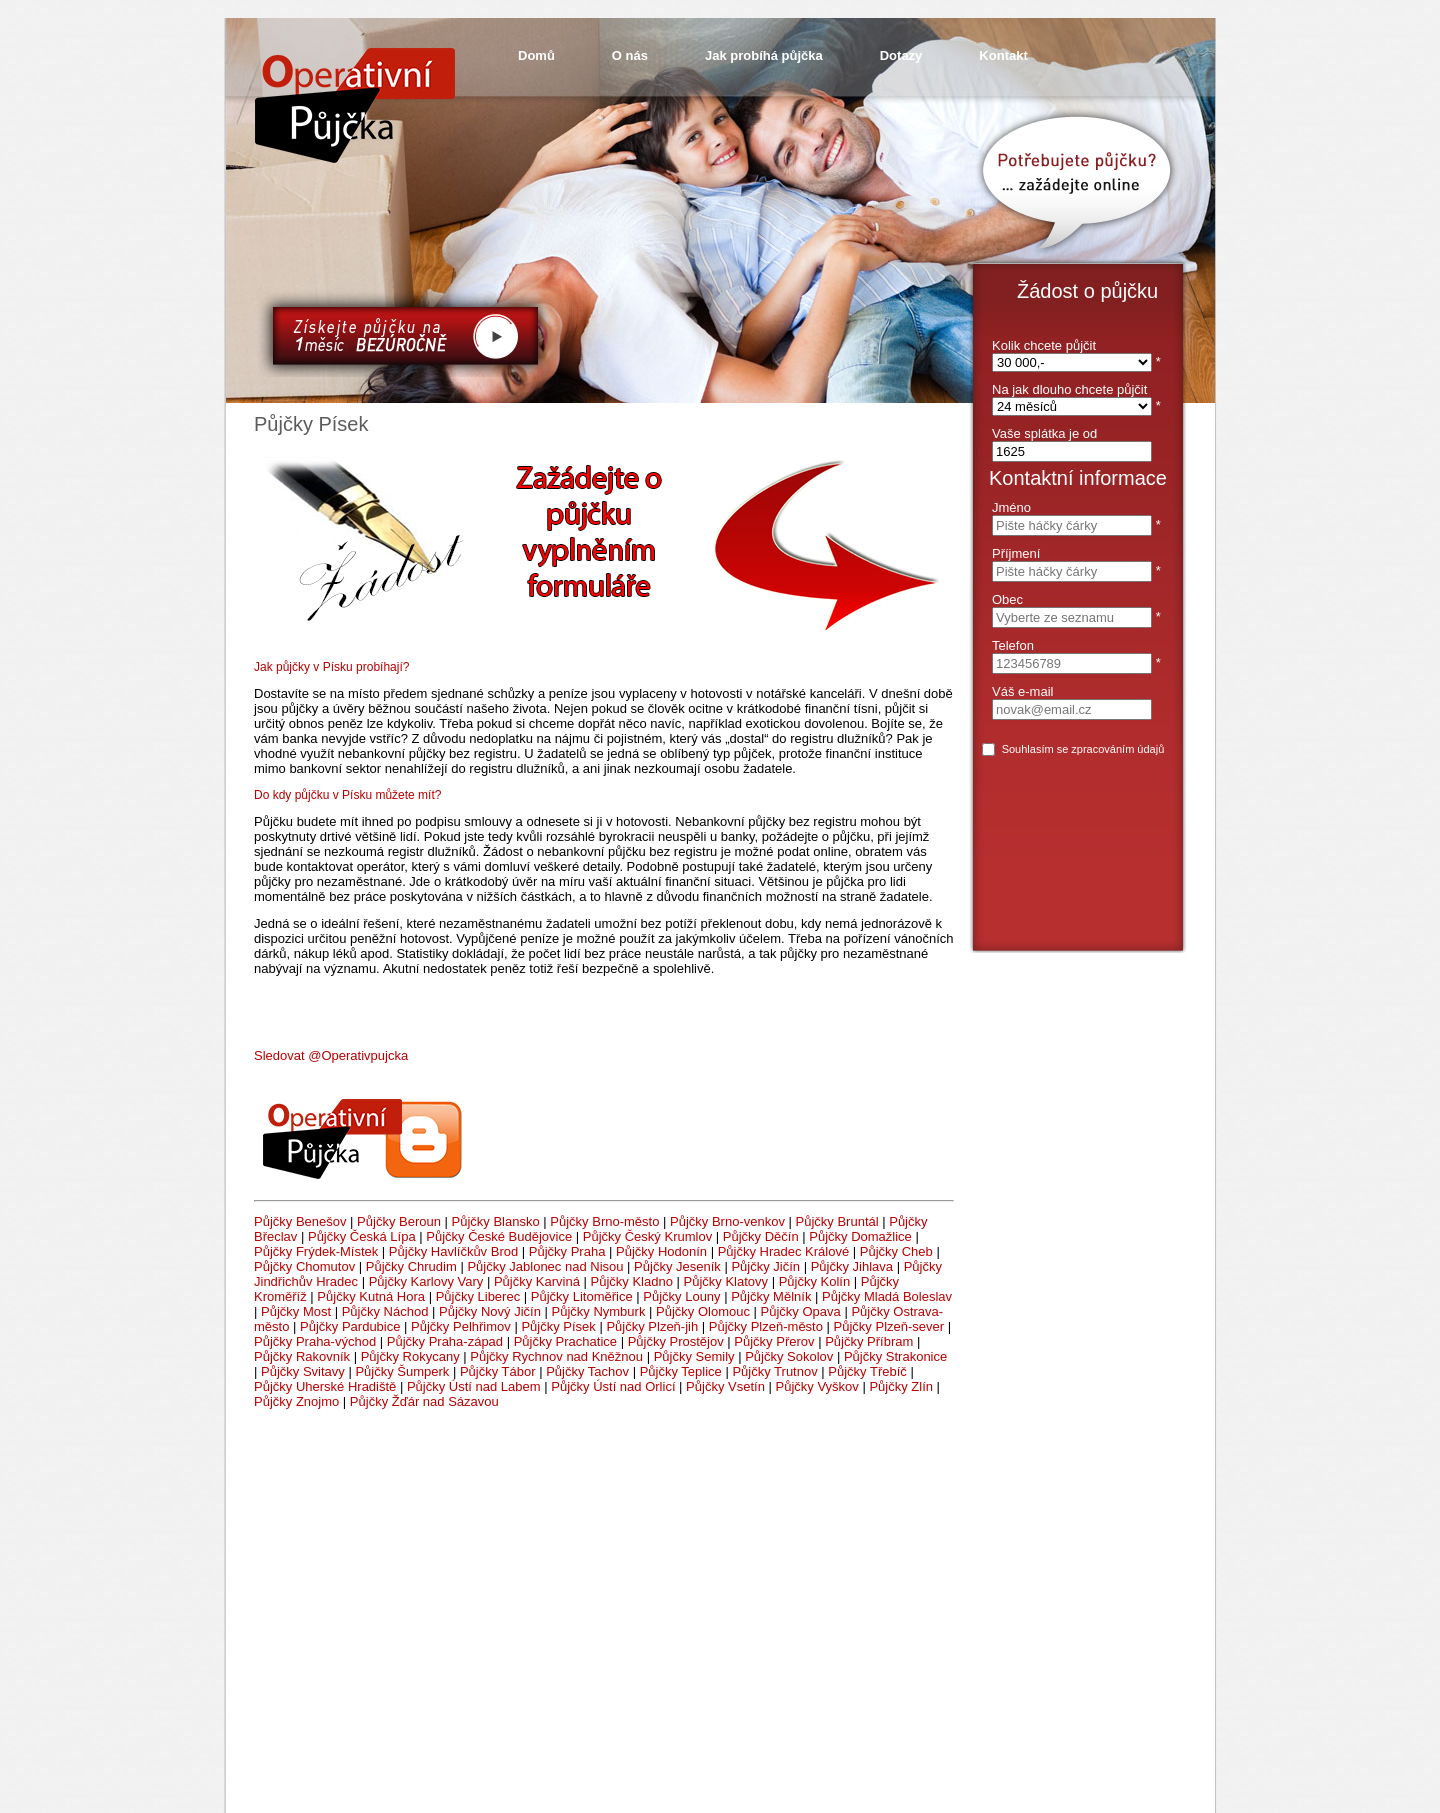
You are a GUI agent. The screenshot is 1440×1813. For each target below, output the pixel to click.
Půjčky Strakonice (895, 1356)
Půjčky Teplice (681, 1371)
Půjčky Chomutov (304, 1266)
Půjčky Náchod (385, 1311)
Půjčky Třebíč (867, 1371)
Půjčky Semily (694, 1356)
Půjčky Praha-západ (445, 1341)
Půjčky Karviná (537, 1281)
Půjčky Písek (558, 1326)
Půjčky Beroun (399, 1221)
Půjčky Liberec (478, 1296)
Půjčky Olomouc (703, 1311)
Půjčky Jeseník (677, 1266)
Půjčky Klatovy (726, 1281)
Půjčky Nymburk (599, 1311)
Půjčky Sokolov (789, 1356)
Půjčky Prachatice (565, 1341)
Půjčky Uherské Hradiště (325, 1386)
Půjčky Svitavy (303, 1371)
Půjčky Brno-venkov (727, 1221)
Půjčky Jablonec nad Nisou (545, 1266)
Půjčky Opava (801, 1311)
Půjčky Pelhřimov (461, 1326)
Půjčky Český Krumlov (647, 1236)
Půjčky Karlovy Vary (426, 1281)
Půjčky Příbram (869, 1341)
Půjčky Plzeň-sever (889, 1326)
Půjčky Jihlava (852, 1266)
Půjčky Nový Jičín (490, 1311)
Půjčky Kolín (815, 1281)
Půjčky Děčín (761, 1236)
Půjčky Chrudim (411, 1266)
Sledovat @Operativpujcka (331, 1055)
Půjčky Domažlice (860, 1236)
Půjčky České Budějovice (499, 1236)
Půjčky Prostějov (676, 1341)
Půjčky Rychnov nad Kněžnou (556, 1356)
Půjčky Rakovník (302, 1356)
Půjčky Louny (681, 1296)
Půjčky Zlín (901, 1386)
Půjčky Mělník (771, 1296)
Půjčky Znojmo (296, 1401)
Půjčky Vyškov (816, 1386)
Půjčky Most (296, 1311)
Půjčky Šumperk (402, 1371)
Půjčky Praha (567, 1251)
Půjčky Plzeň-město (766, 1326)
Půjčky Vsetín (725, 1386)
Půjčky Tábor (498, 1371)
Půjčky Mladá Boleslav (887, 1296)
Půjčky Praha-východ (315, 1341)
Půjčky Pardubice (350, 1326)
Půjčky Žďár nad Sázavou (424, 1401)
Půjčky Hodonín (661, 1251)
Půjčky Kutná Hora (371, 1296)
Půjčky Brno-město (604, 1221)
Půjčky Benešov (300, 1221)
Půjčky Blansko (496, 1221)
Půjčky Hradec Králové (784, 1251)
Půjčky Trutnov (774, 1371)
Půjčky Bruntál (837, 1221)
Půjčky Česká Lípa (362, 1236)
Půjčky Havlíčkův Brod (453, 1251)
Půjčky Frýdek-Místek (316, 1251)
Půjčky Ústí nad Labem (474, 1386)
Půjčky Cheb (896, 1251)
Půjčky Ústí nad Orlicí (613, 1386)
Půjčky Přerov (774, 1341)
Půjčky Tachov (587, 1371)
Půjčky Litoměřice (582, 1296)
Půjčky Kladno (632, 1281)
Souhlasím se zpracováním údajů (1083, 749)
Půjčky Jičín (765, 1266)
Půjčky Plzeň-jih (652, 1326)
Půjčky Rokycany (410, 1356)
